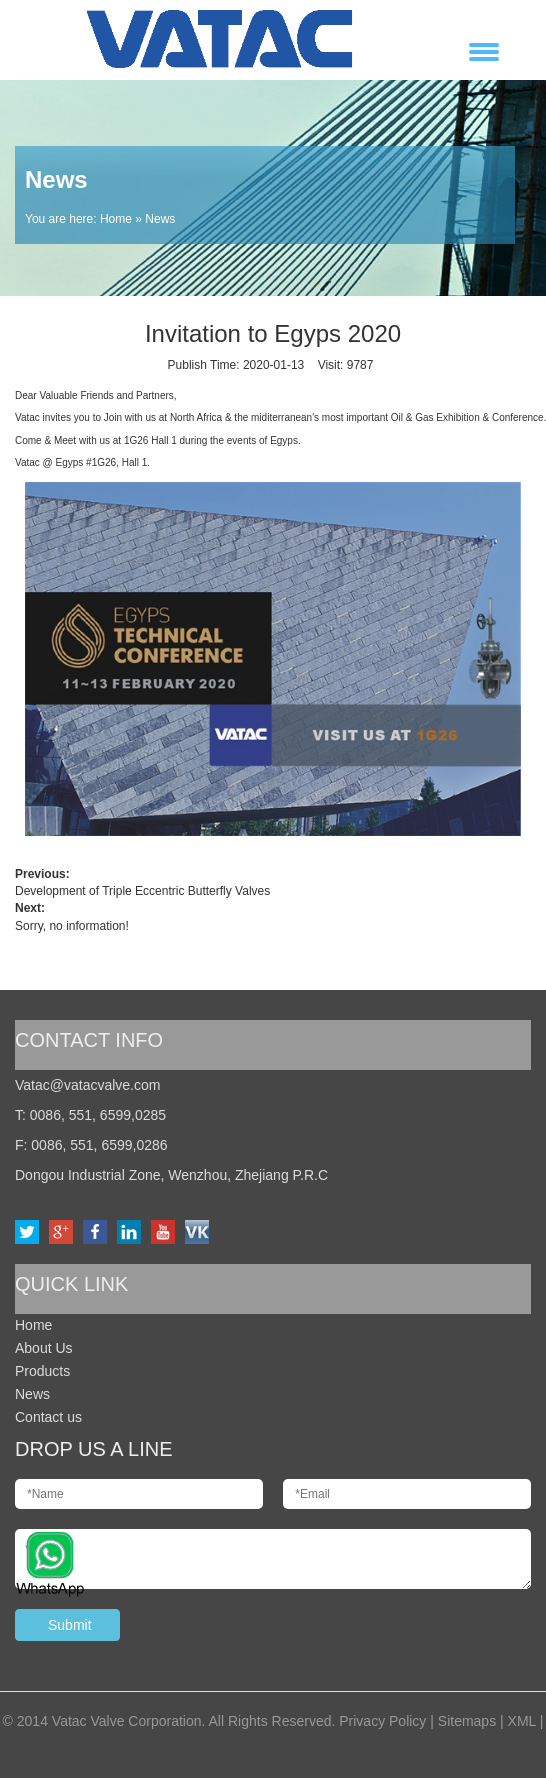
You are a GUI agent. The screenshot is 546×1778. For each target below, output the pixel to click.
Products (42, 1371)
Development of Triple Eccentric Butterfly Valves (142, 891)
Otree (313, 1749)
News (32, 1394)
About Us (44, 1348)
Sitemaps (467, 1721)
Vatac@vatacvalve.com (87, 1085)
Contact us (48, 1417)
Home (116, 219)
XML (522, 1721)
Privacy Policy (382, 1721)
